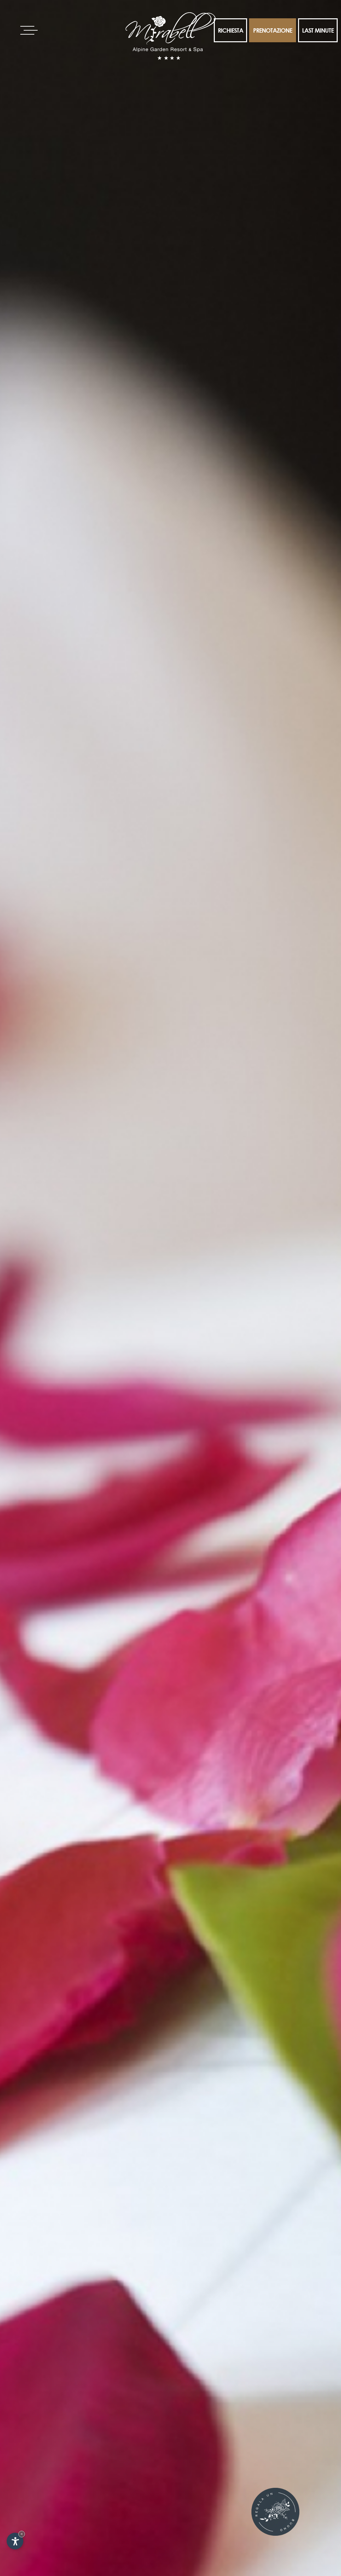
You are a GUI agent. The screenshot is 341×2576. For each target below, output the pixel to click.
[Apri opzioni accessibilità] (15, 2541)
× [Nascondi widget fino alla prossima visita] (21, 2533)
